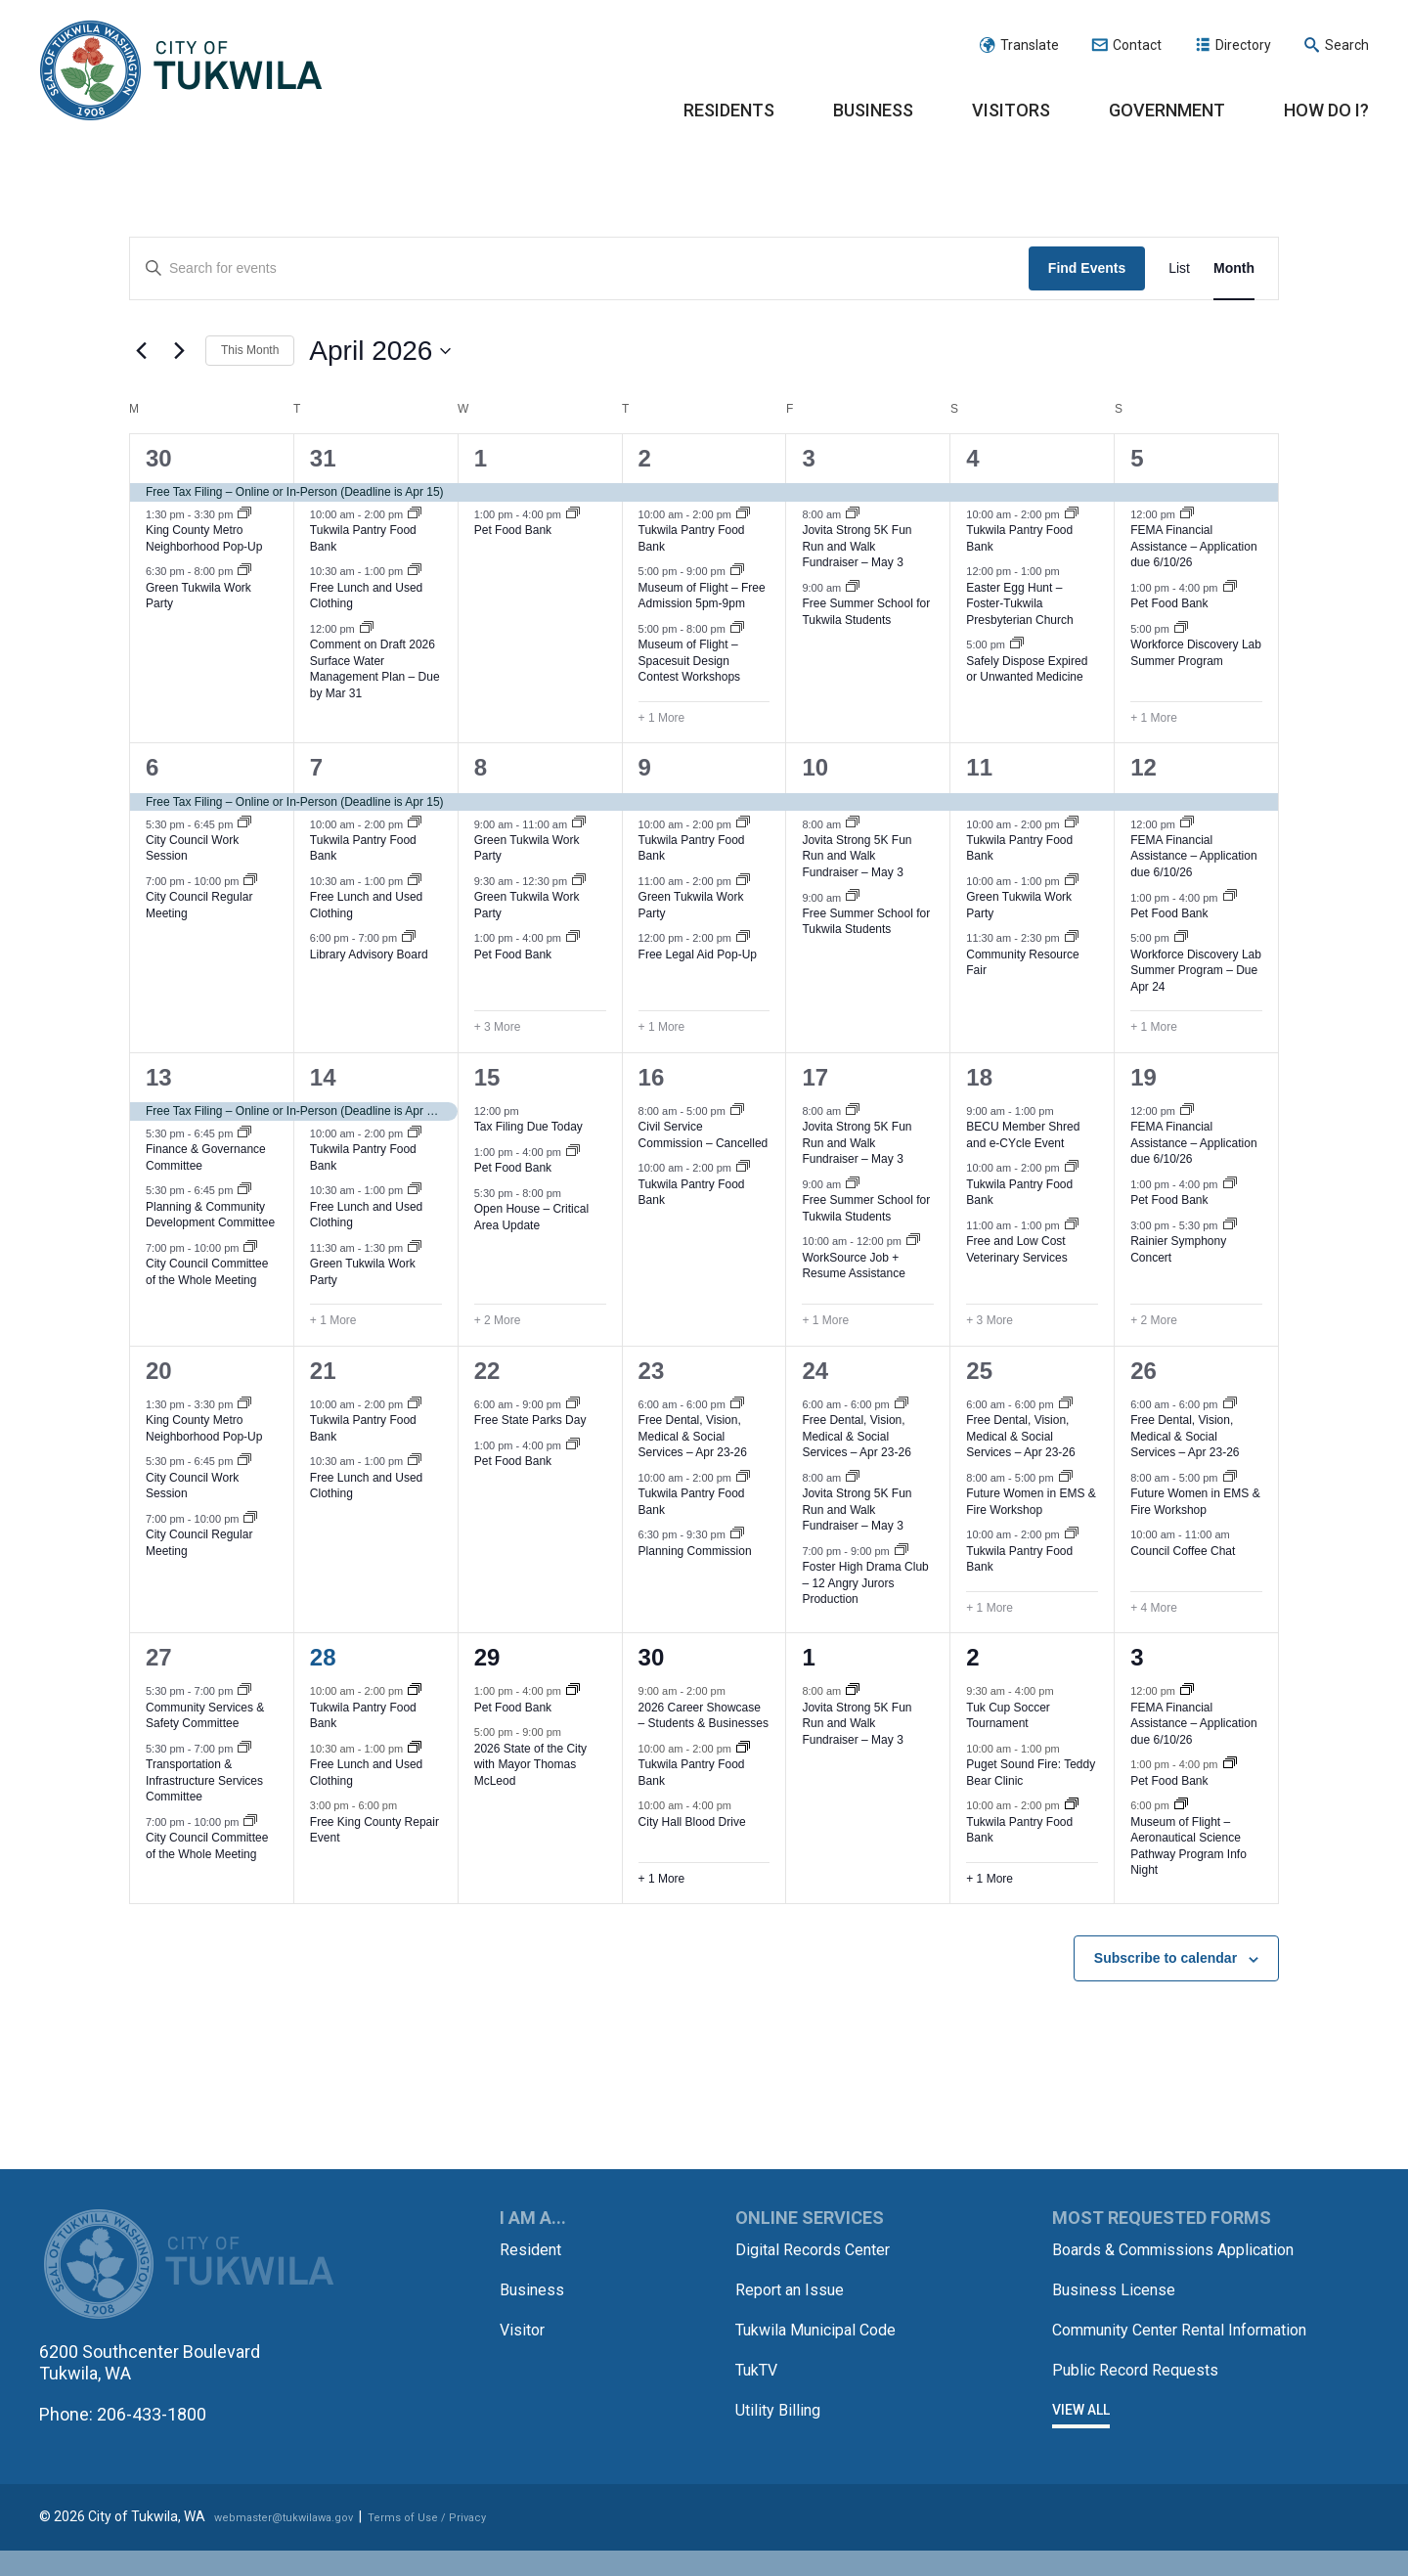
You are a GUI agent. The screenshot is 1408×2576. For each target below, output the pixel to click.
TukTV (760, 2366)
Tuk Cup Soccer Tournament (1008, 1716)
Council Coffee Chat (1182, 1551)
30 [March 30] (159, 458)
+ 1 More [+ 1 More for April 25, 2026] (989, 1608)
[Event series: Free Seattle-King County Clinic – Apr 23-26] (737, 1404)
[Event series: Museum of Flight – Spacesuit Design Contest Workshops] (737, 629)
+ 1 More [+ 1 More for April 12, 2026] (1153, 1027)
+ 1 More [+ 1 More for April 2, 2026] (661, 718)
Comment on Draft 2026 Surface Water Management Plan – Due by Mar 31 (375, 669)
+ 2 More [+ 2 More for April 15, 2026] (497, 1320)
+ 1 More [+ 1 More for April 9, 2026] (661, 1027)
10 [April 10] (815, 767)
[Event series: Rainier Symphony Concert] (1230, 1225)
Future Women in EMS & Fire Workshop (1031, 1502)
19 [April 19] (1143, 1077)
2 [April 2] (644, 458)
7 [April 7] (316, 767)
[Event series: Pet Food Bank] (573, 514)
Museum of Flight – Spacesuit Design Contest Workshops (689, 661)
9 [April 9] (644, 767)
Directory (1243, 45)
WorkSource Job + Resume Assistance (853, 1266)
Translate (1029, 45)
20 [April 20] (159, 1370)
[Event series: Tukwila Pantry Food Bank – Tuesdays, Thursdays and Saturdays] (414, 514)
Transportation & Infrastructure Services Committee (204, 1780)
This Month (250, 350)
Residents (728, 110)
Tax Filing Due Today (528, 1126)
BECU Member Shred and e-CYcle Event (1022, 1135)
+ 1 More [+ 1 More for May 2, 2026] (989, 1879)
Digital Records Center (821, 2249)
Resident (534, 2249)
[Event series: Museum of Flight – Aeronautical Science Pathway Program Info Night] (1181, 1805)
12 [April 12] (1143, 767)
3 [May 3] (1136, 1657)
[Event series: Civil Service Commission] (737, 1111)
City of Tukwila (181, 71)
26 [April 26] (1143, 1370)
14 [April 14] (323, 1077)
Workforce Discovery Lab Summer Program (1195, 653)
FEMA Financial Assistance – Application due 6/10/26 (1193, 546)
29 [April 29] (487, 1657)
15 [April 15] (487, 1077)
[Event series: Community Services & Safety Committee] (244, 1691)
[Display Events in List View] (1179, 268)
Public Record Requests (1145, 2409)
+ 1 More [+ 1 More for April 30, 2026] (661, 1879)
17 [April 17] (815, 1077)
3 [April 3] (808, 458)
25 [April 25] (979, 1370)
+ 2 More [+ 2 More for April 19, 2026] (1153, 1320)
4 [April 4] (972, 458)
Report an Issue (796, 2288)
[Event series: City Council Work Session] (244, 823)
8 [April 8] (480, 767)
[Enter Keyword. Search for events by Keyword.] (579, 268)
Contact (1137, 45)
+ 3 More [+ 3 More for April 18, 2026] (989, 1320)
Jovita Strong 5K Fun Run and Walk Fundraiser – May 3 (856, 546)
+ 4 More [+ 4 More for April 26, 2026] (1153, 1608)
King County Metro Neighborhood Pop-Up (204, 538)
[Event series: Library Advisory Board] (409, 938)
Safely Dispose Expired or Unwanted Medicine (1026, 669)
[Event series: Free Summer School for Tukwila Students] (852, 588)
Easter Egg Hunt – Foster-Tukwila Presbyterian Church (1019, 604)
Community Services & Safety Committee (205, 1716)
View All (1081, 2449)
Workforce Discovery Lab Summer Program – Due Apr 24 (1195, 971)
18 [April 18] (979, 1077)
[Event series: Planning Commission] (737, 1534)
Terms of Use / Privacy (471, 2544)
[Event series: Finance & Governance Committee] (244, 1133)
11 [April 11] (979, 767)
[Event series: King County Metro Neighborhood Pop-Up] (244, 514)
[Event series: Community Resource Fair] (1071, 938)
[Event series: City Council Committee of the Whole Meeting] (250, 1248)
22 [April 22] (487, 1370)
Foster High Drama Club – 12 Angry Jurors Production (865, 1583)
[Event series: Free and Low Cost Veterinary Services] (1071, 1225)
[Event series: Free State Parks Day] (573, 1404)
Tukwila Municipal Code (826, 2327)
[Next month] (179, 351)
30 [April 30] (651, 1657)
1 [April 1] (480, 458)
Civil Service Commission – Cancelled (703, 1135)
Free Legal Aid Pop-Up (697, 954)
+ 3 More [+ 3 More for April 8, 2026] (497, 1027)
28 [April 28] (323, 1657)
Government (1167, 110)
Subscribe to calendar (1165, 1958)
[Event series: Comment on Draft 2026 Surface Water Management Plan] (367, 629)
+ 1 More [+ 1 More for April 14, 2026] (333, 1320)
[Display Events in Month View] (1233, 268)
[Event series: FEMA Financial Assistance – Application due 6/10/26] (1187, 514)
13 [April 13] (159, 1077)
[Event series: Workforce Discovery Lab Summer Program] (1181, 629)
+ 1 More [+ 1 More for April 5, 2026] (1153, 718)
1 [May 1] (808, 1657)
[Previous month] (141, 351)
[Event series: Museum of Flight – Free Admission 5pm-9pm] (737, 571)
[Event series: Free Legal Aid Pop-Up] (743, 938)
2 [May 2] (972, 1657)
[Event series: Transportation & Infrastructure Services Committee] (244, 1748)
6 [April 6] (152, 767)
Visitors (1011, 110)
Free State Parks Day (530, 1420)
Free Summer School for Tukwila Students (866, 612)
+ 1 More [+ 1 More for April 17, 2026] (825, 1320)
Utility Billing (781, 2405)
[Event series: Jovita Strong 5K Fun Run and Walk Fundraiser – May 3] (852, 514)
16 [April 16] (651, 1077)
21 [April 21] (323, 1370)
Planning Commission (695, 1551)
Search (1347, 45)
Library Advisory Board (369, 954)
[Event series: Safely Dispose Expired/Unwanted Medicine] (1017, 644)
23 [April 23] (651, 1370)
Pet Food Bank (512, 530)
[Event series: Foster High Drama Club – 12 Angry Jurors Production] (901, 1551)
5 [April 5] (1136, 458)
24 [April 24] (815, 1370)
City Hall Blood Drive (692, 1822)
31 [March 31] (323, 458)
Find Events (1086, 268)
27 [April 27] (159, 1657)
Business (873, 110)
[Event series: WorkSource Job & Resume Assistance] (913, 1241)
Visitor (525, 2327)
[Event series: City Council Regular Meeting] (250, 881)
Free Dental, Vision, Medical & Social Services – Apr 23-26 (692, 1436)
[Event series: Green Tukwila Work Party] (244, 571)
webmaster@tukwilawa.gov (300, 2544)
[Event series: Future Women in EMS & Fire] (1066, 1478)
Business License (1121, 2309)
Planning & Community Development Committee (210, 1215)
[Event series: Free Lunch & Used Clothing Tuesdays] (414, 571)
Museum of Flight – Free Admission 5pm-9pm (702, 596)
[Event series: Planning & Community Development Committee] (244, 1190)
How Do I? (1326, 110)
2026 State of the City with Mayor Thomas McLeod (530, 1765)
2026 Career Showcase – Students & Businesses (703, 1716)
